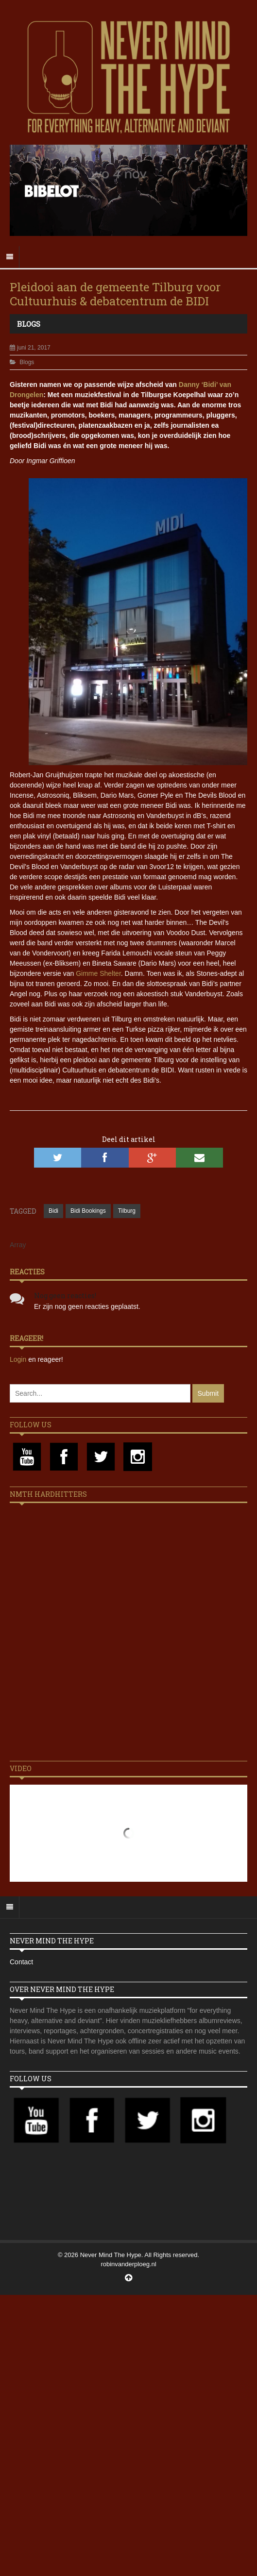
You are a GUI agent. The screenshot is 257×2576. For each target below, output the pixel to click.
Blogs (28, 324)
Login (19, 1359)
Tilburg (127, 1210)
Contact (21, 1962)
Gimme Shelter (98, 973)
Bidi (53, 1210)
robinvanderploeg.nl (128, 2264)
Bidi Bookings (88, 1210)
